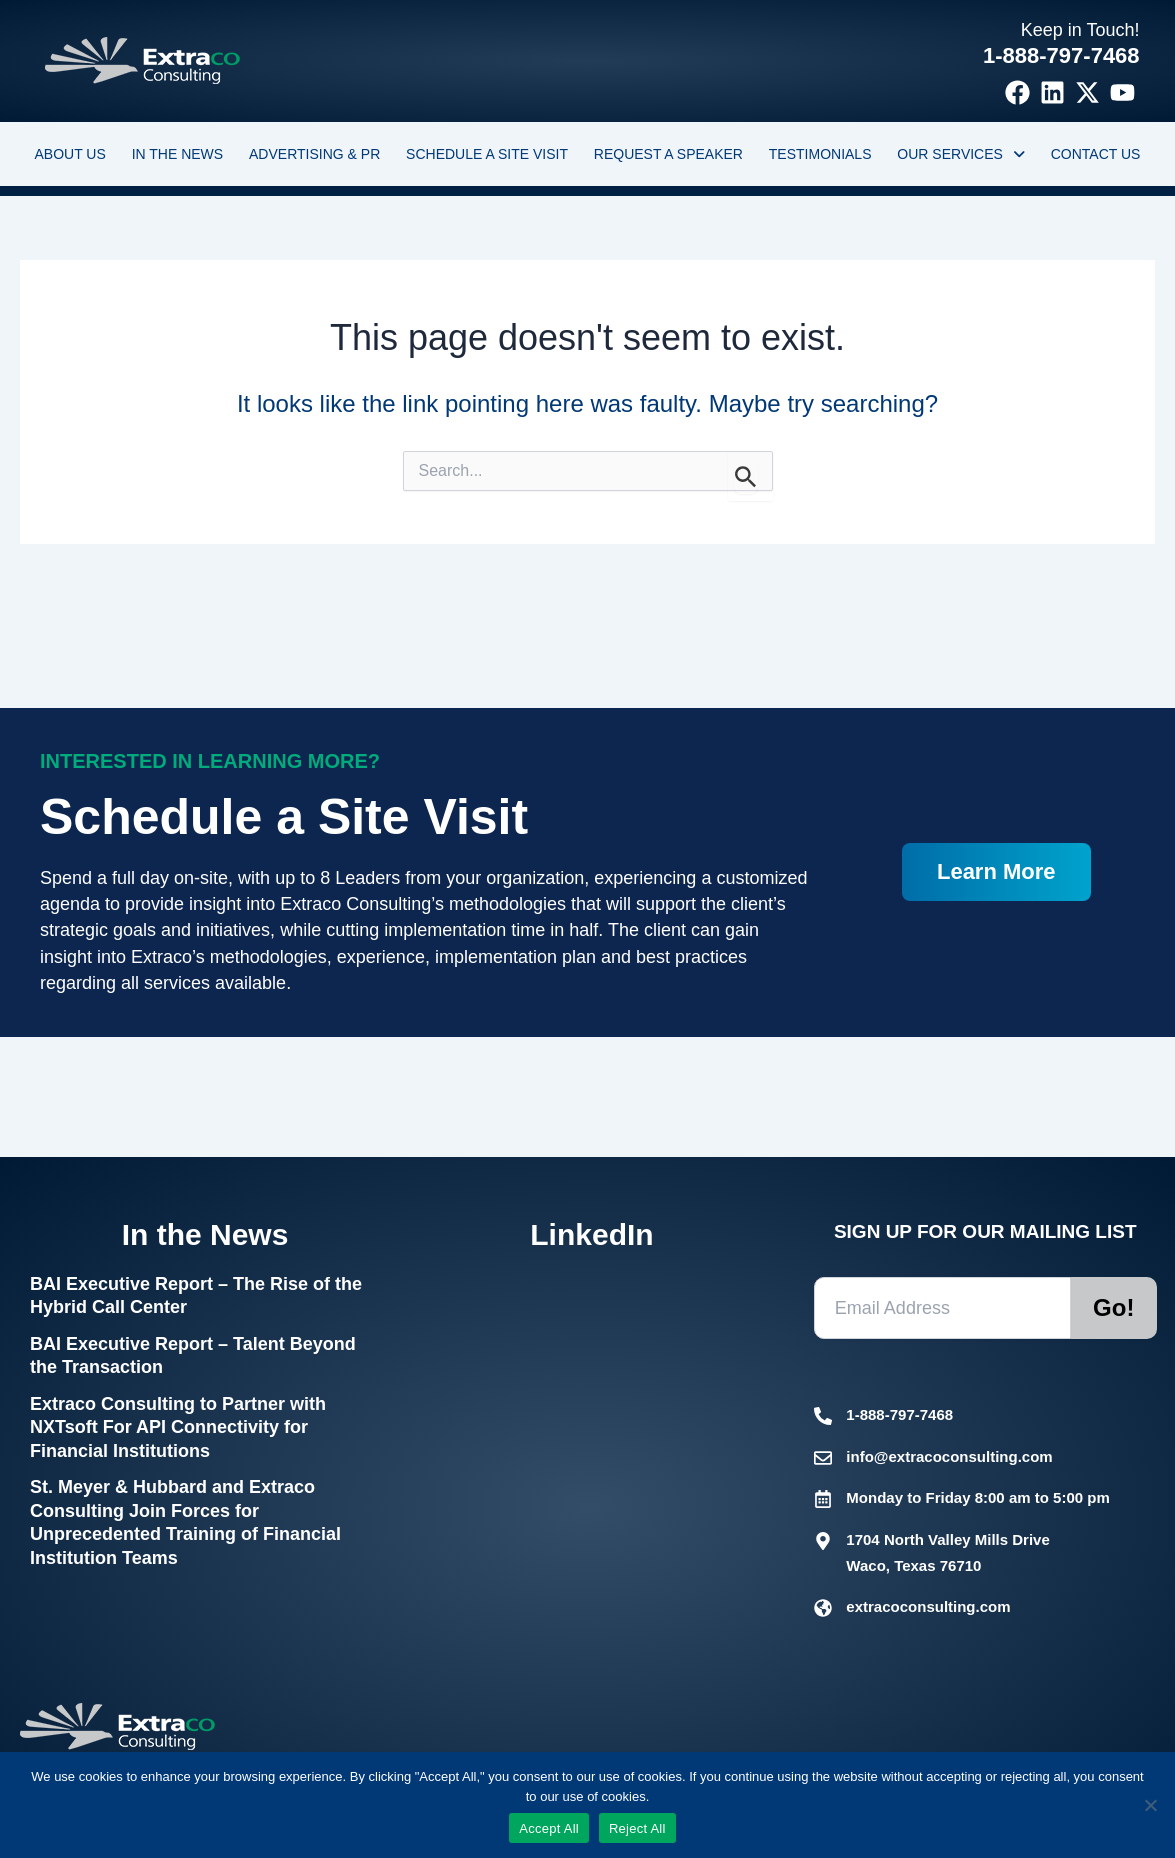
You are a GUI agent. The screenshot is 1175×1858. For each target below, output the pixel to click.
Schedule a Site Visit (487, 154)
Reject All (637, 1828)
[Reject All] (1150, 1805)
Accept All (549, 1828)
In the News (178, 154)
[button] (960, 154)
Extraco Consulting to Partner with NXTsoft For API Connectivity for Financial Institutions (178, 1427)
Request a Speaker (668, 154)
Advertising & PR (314, 154)
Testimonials (820, 154)
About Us (69, 154)
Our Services (961, 154)
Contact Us (1096, 154)
